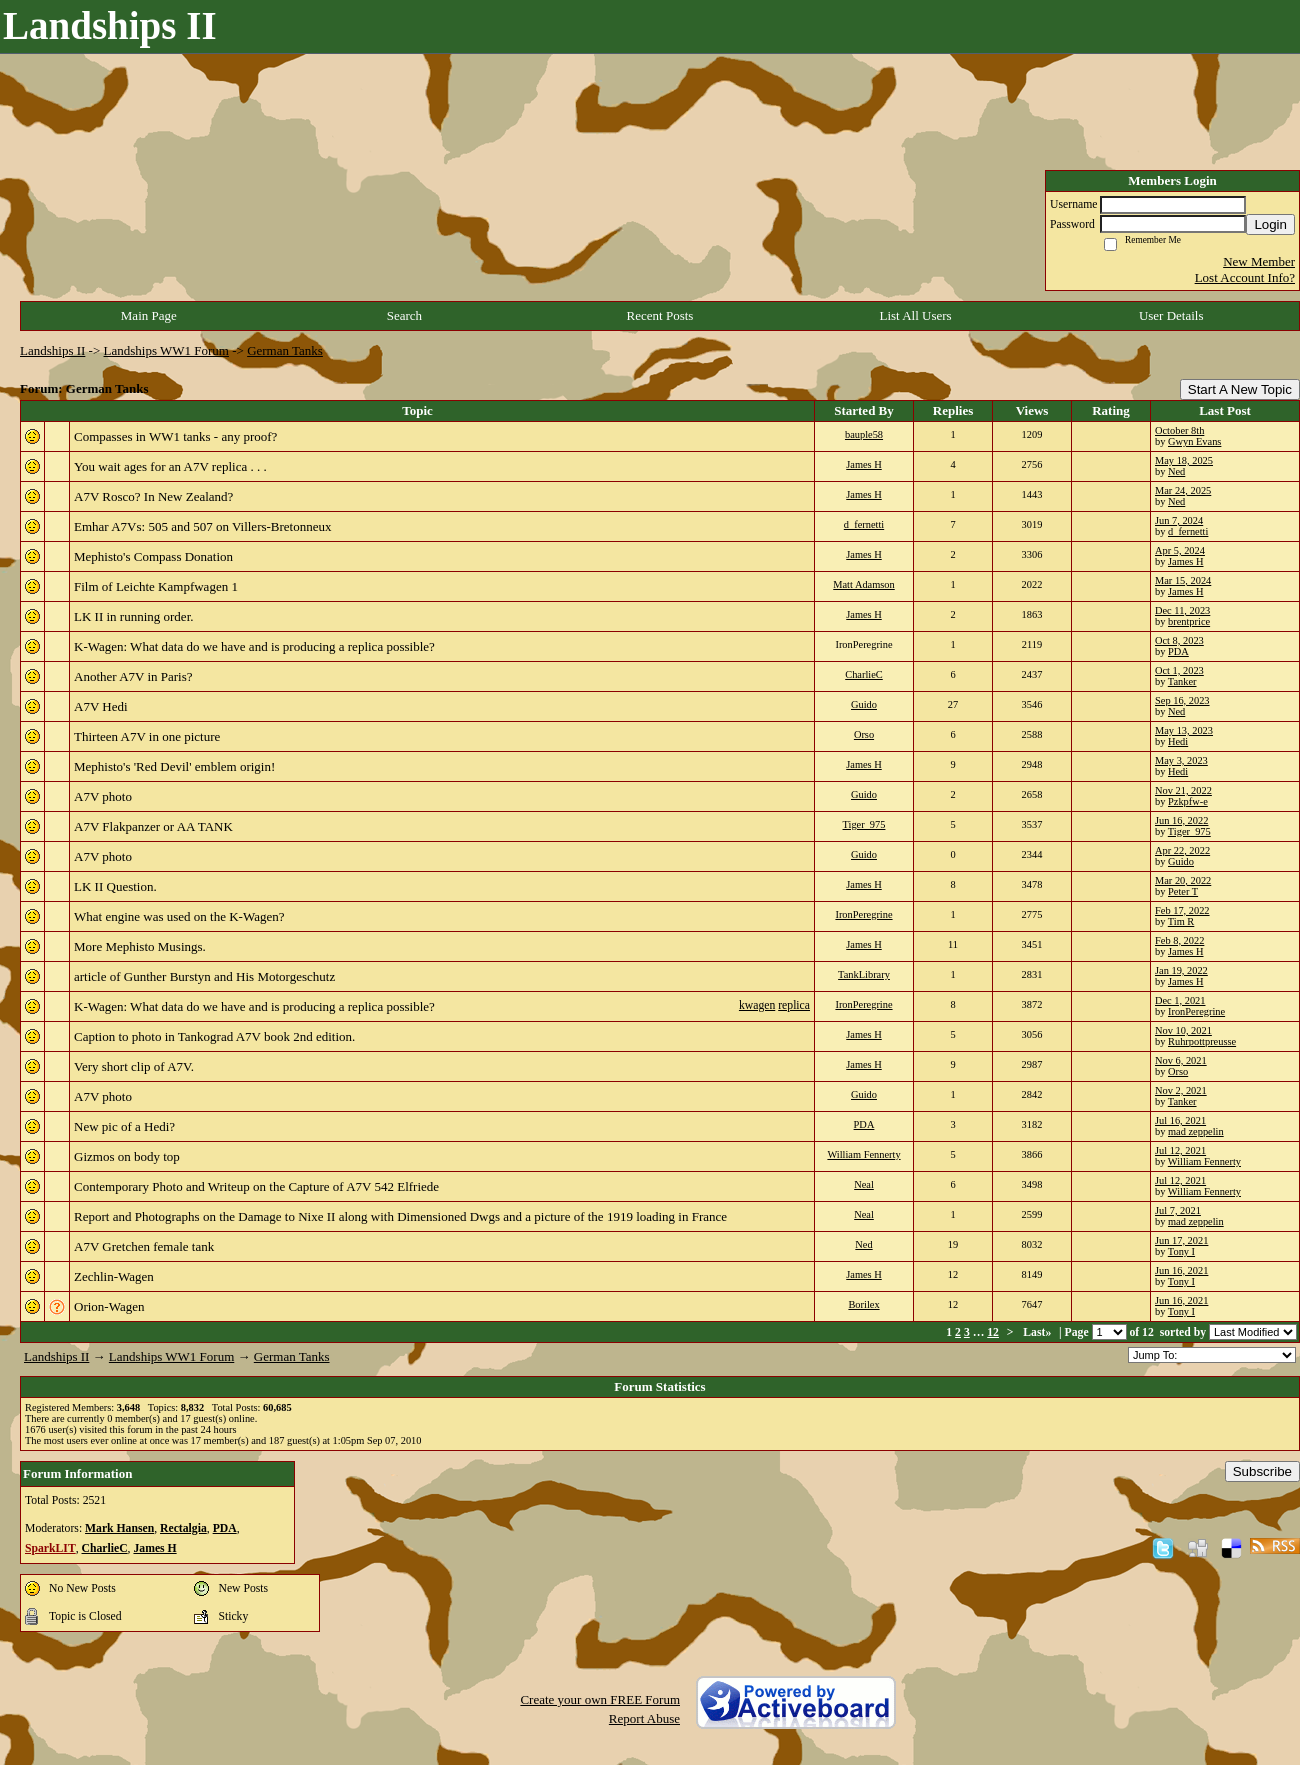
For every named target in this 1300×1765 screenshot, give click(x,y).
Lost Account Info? (1245, 277)
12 (993, 1332)
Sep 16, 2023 (1182, 700)
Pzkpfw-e (1188, 801)
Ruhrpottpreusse (1202, 1041)
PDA (1178, 651)
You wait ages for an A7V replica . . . (170, 466)
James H (864, 464)
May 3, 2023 (1181, 760)
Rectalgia (183, 1528)
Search (404, 315)
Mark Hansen (119, 1528)
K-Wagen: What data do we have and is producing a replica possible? (254, 646)
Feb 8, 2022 (1179, 940)
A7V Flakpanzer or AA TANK (153, 826)
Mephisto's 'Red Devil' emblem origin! (174, 766)
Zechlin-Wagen (114, 1276)
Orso (864, 734)
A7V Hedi (101, 706)
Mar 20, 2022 (1183, 880)
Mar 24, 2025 (1183, 490)
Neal (864, 1184)
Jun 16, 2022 (1181, 820)
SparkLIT (50, 1548)
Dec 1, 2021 (1180, 1000)
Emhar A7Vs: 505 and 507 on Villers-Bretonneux (203, 526)
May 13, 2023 (1184, 730)
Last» (1038, 1332)
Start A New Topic (1240, 389)
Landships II (52, 350)
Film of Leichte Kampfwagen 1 (156, 586)
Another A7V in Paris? (133, 676)
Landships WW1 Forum (166, 350)
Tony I (1181, 1251)
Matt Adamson (863, 584)
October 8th (1179, 430)
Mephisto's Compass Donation (153, 556)
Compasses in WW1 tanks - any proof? (175, 436)
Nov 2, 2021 (1181, 1090)
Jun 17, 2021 (1181, 1240)
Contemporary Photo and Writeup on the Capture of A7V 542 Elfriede (256, 1186)
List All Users (915, 315)
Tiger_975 (864, 824)
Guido (864, 704)
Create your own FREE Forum (600, 1699)
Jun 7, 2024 (1179, 520)
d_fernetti (864, 524)
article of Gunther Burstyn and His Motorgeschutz (204, 976)
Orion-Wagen (109, 1306)
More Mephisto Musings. (140, 946)
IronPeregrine (863, 914)
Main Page (149, 315)
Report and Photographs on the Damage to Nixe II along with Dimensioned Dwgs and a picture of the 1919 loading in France (400, 1216)
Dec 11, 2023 (1182, 610)
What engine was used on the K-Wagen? (179, 916)
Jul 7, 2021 (1178, 1210)
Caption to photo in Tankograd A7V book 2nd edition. (214, 1036)
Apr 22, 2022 (1182, 850)
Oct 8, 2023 (1179, 640)
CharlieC (864, 674)
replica (794, 1005)
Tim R (1181, 921)
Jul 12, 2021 (1180, 1150)
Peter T (1183, 891)
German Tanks (285, 350)
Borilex (863, 1304)
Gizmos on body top (127, 1156)
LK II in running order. (134, 616)
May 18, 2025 (1184, 460)
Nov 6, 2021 (1181, 1060)
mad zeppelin (1196, 1131)
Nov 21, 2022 (1183, 790)
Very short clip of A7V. (134, 1066)
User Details (1171, 315)
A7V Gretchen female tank (144, 1246)
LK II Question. (115, 886)
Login (1270, 224)
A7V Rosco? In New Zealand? (153, 496)
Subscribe (1262, 1471)
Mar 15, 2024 (1183, 580)
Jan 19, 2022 (1181, 970)
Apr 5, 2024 (1180, 550)
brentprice (1189, 621)
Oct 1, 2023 (1179, 670)
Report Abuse (644, 1718)
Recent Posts (660, 315)
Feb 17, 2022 (1182, 910)
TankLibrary (864, 974)
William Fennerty (863, 1154)
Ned (1176, 471)
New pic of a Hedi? (124, 1126)
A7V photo (103, 796)
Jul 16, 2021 (1180, 1120)
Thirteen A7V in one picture (147, 736)
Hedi (1178, 741)
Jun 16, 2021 (1181, 1270)
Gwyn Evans (1194, 441)
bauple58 (864, 434)
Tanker (1182, 681)
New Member (1259, 261)
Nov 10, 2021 (1183, 1030)
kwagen (757, 1005)
